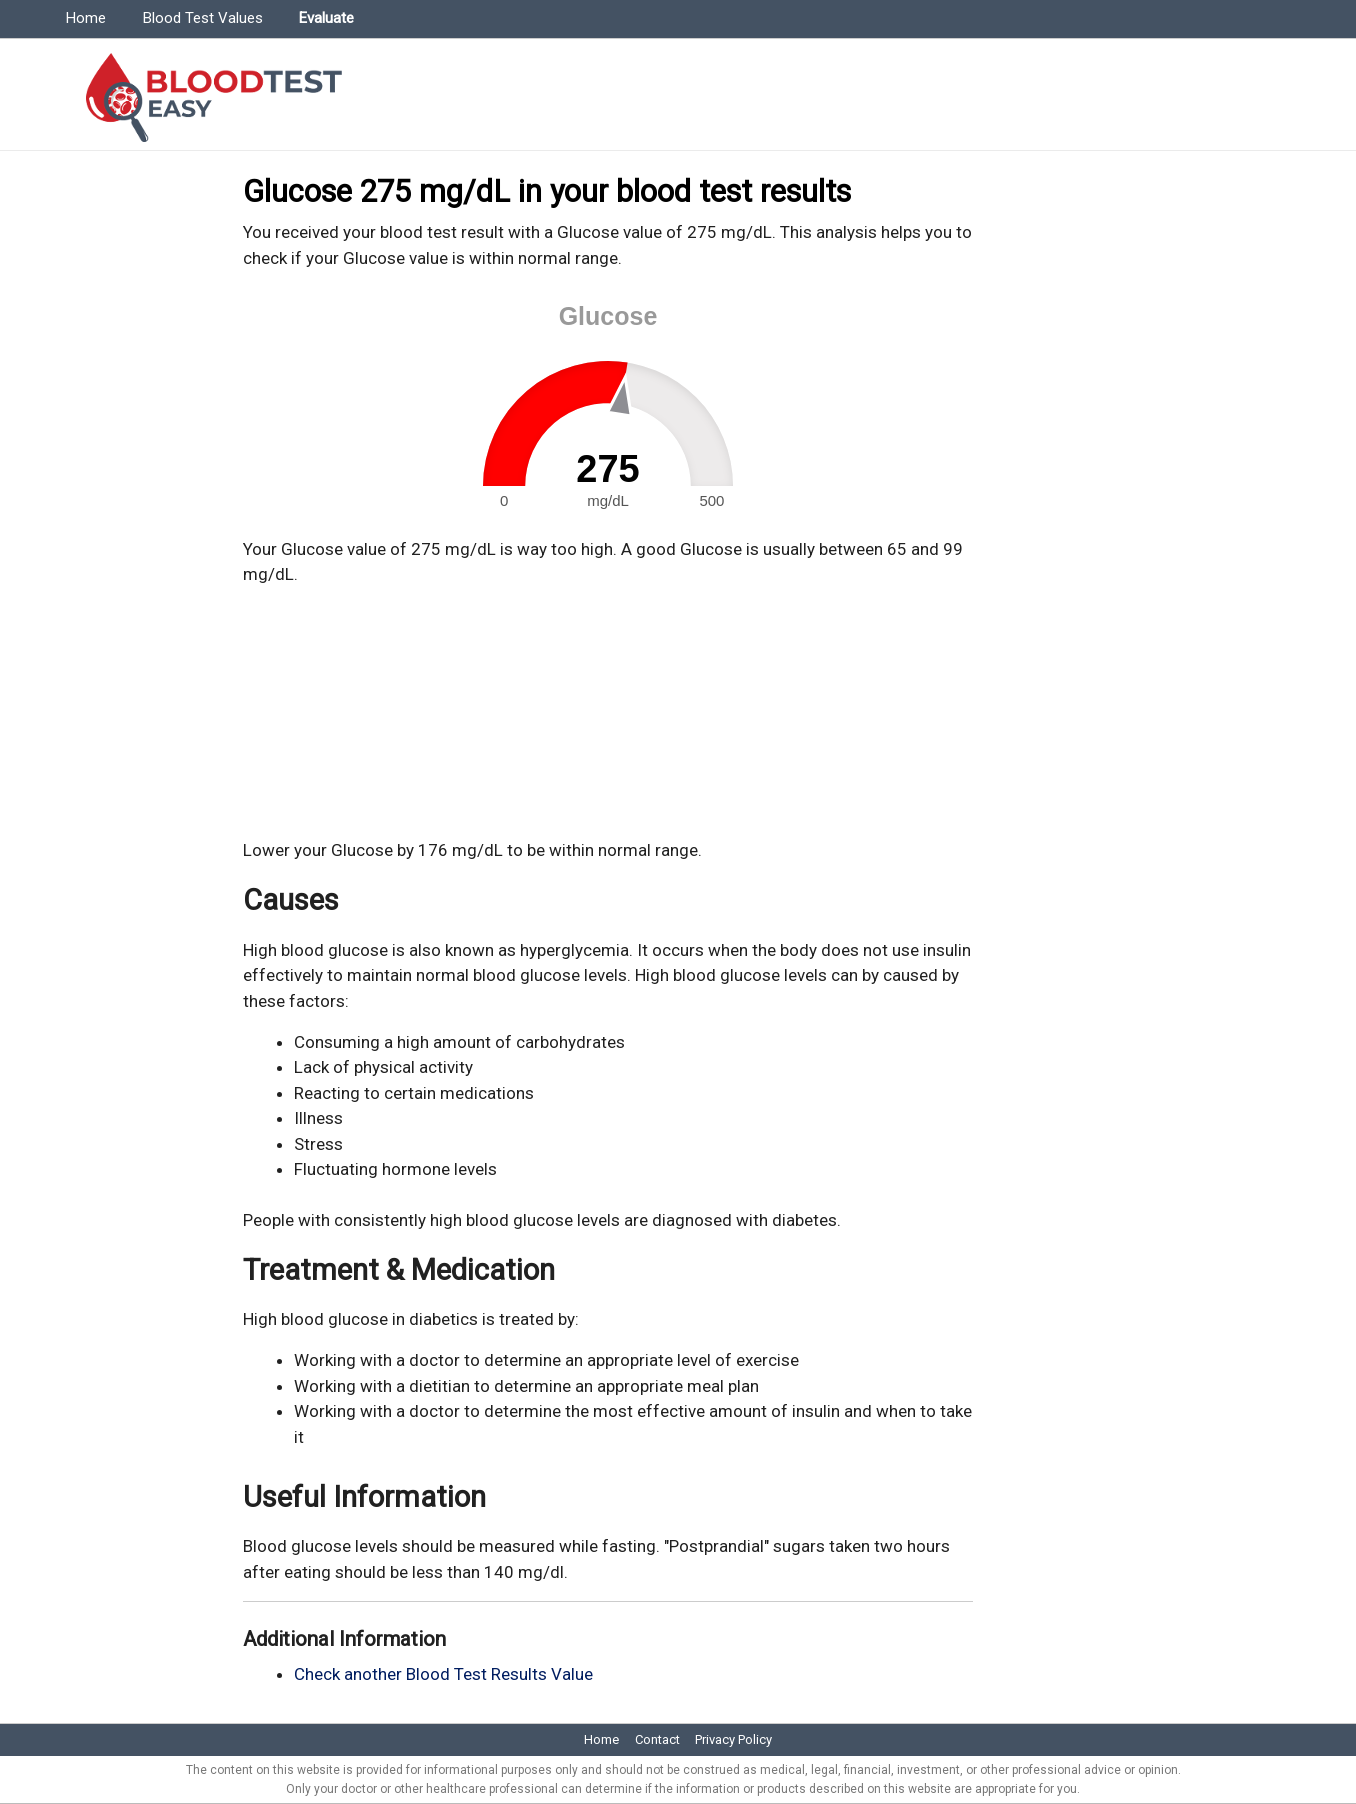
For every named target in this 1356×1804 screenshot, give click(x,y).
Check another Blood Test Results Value (443, 1674)
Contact (657, 1739)
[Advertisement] (608, 713)
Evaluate (326, 18)
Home (86, 18)
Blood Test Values (203, 18)
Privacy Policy (733, 1739)
